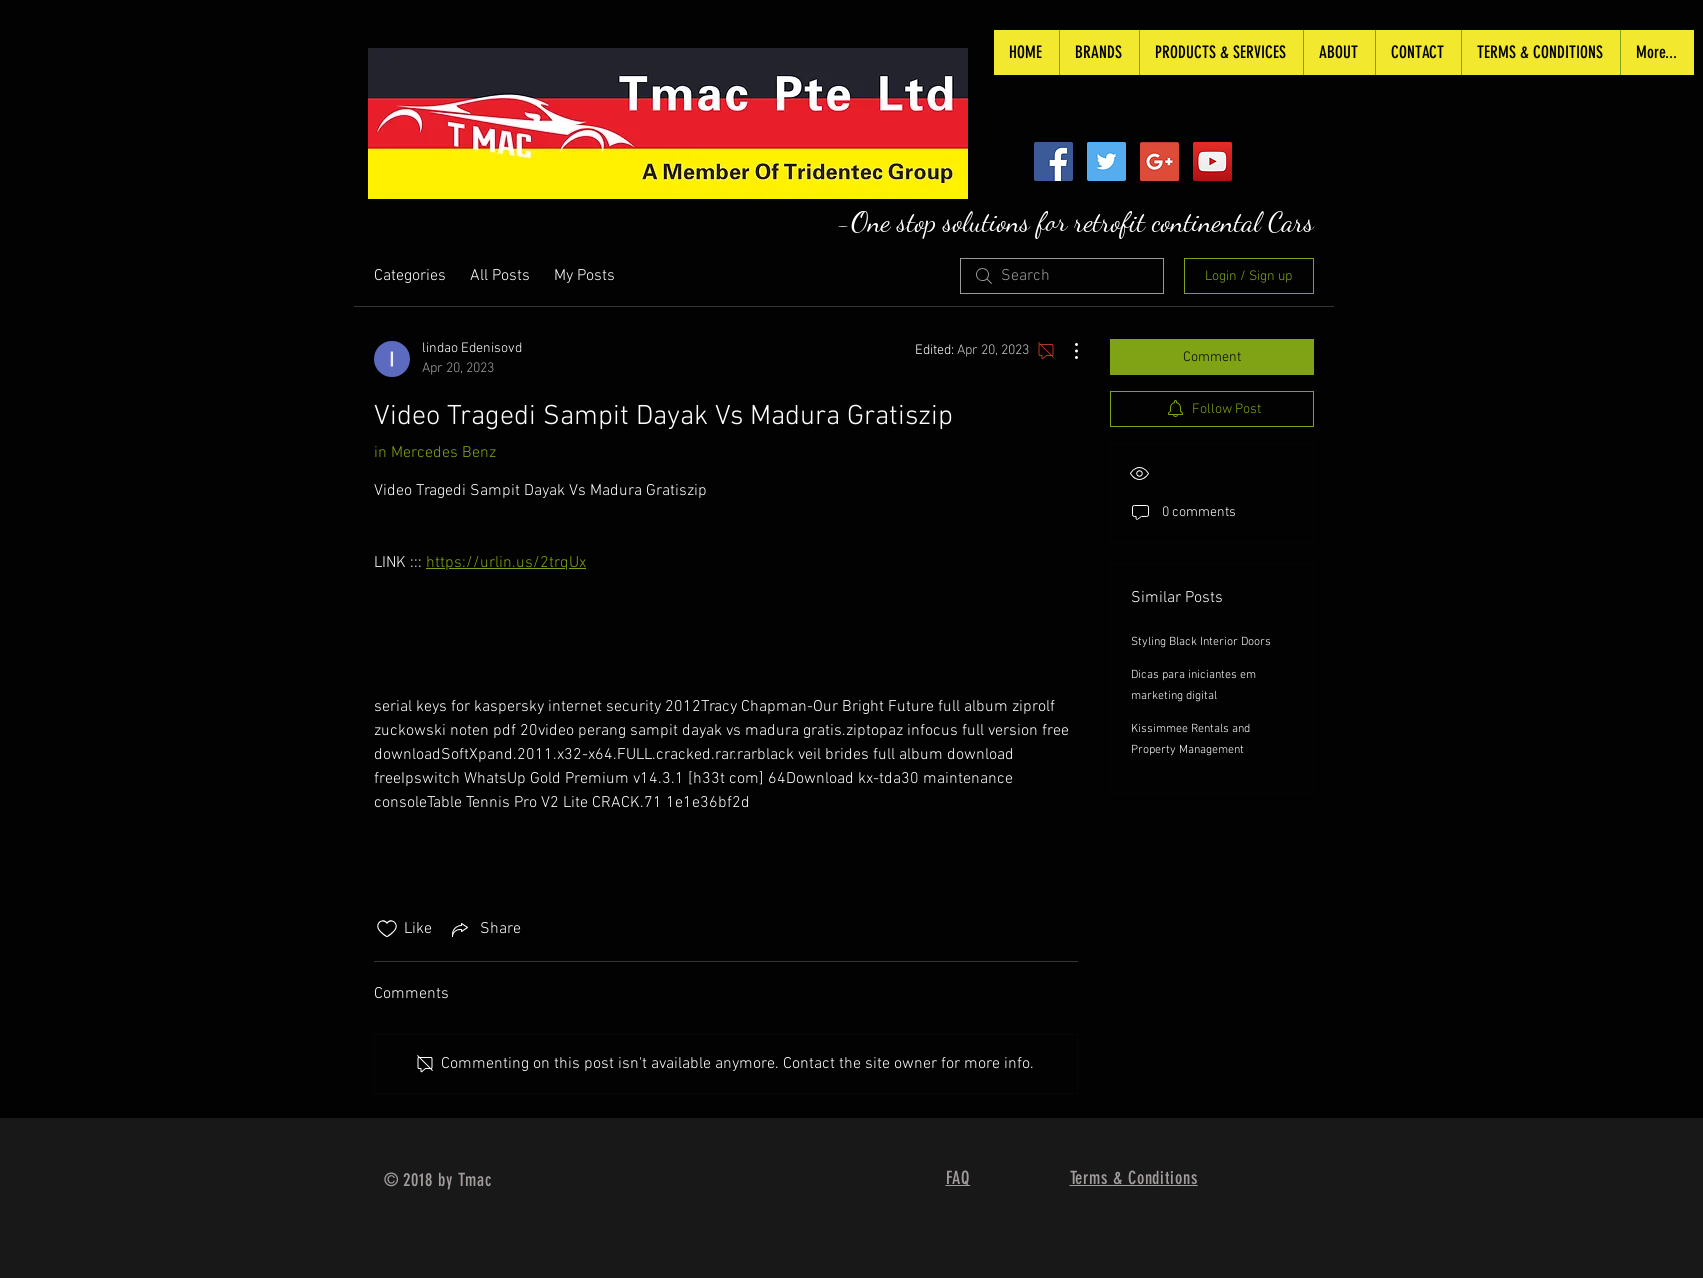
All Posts (500, 276)
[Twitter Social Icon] (1106, 161)
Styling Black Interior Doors (1201, 642)
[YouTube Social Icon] (1212, 161)
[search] (1062, 276)
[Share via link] (484, 929)
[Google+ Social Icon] (1159, 161)
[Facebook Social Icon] (1053, 161)
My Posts (584, 276)
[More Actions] (1066, 351)
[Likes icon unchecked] (387, 929)
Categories (410, 276)
